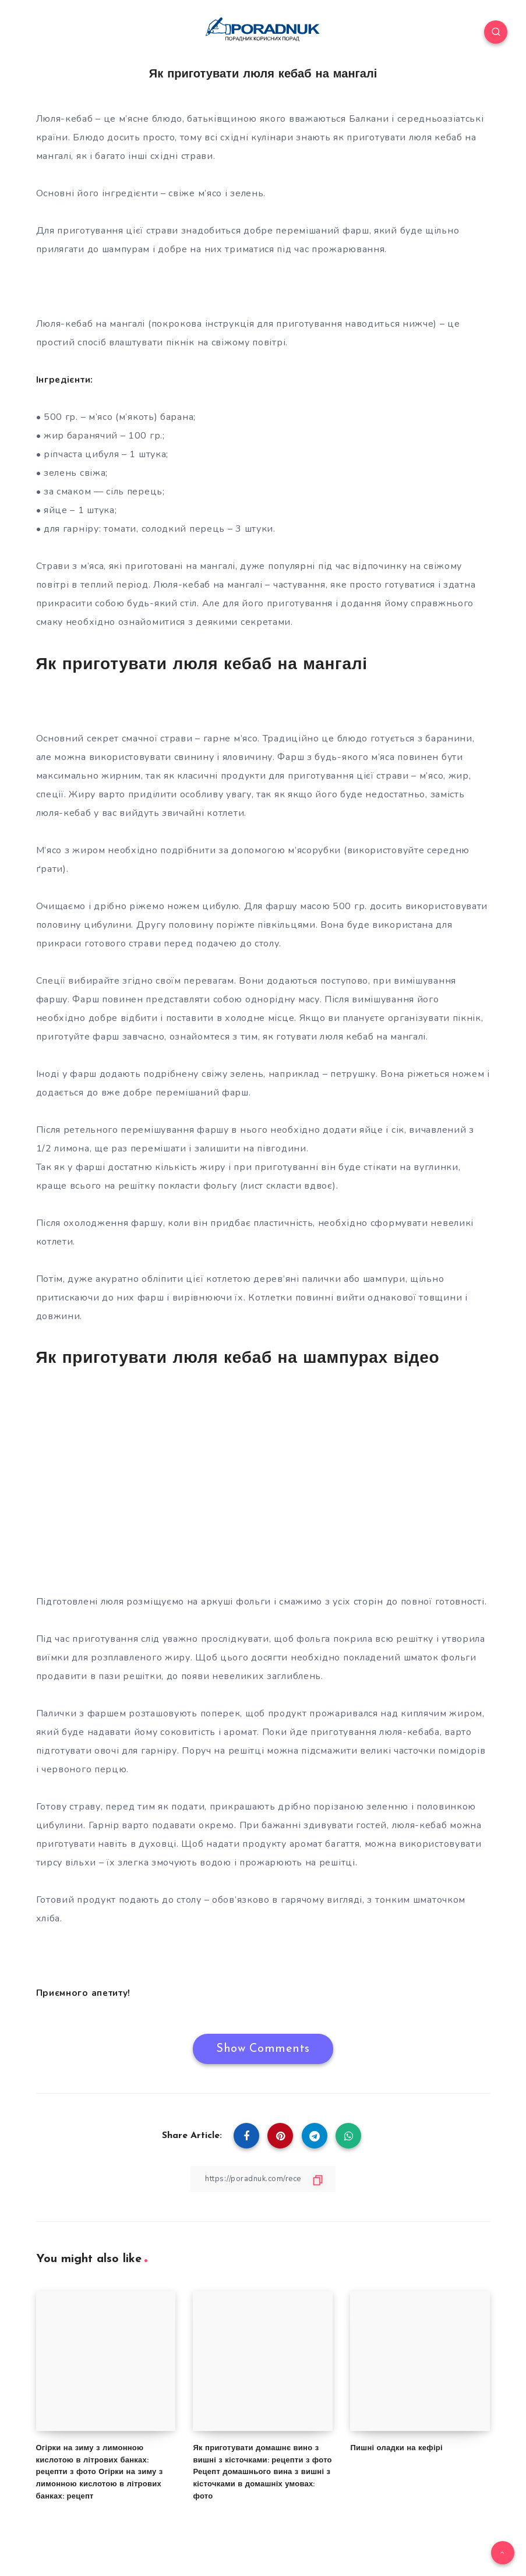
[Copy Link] (263, 2179)
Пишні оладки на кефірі (396, 2448)
